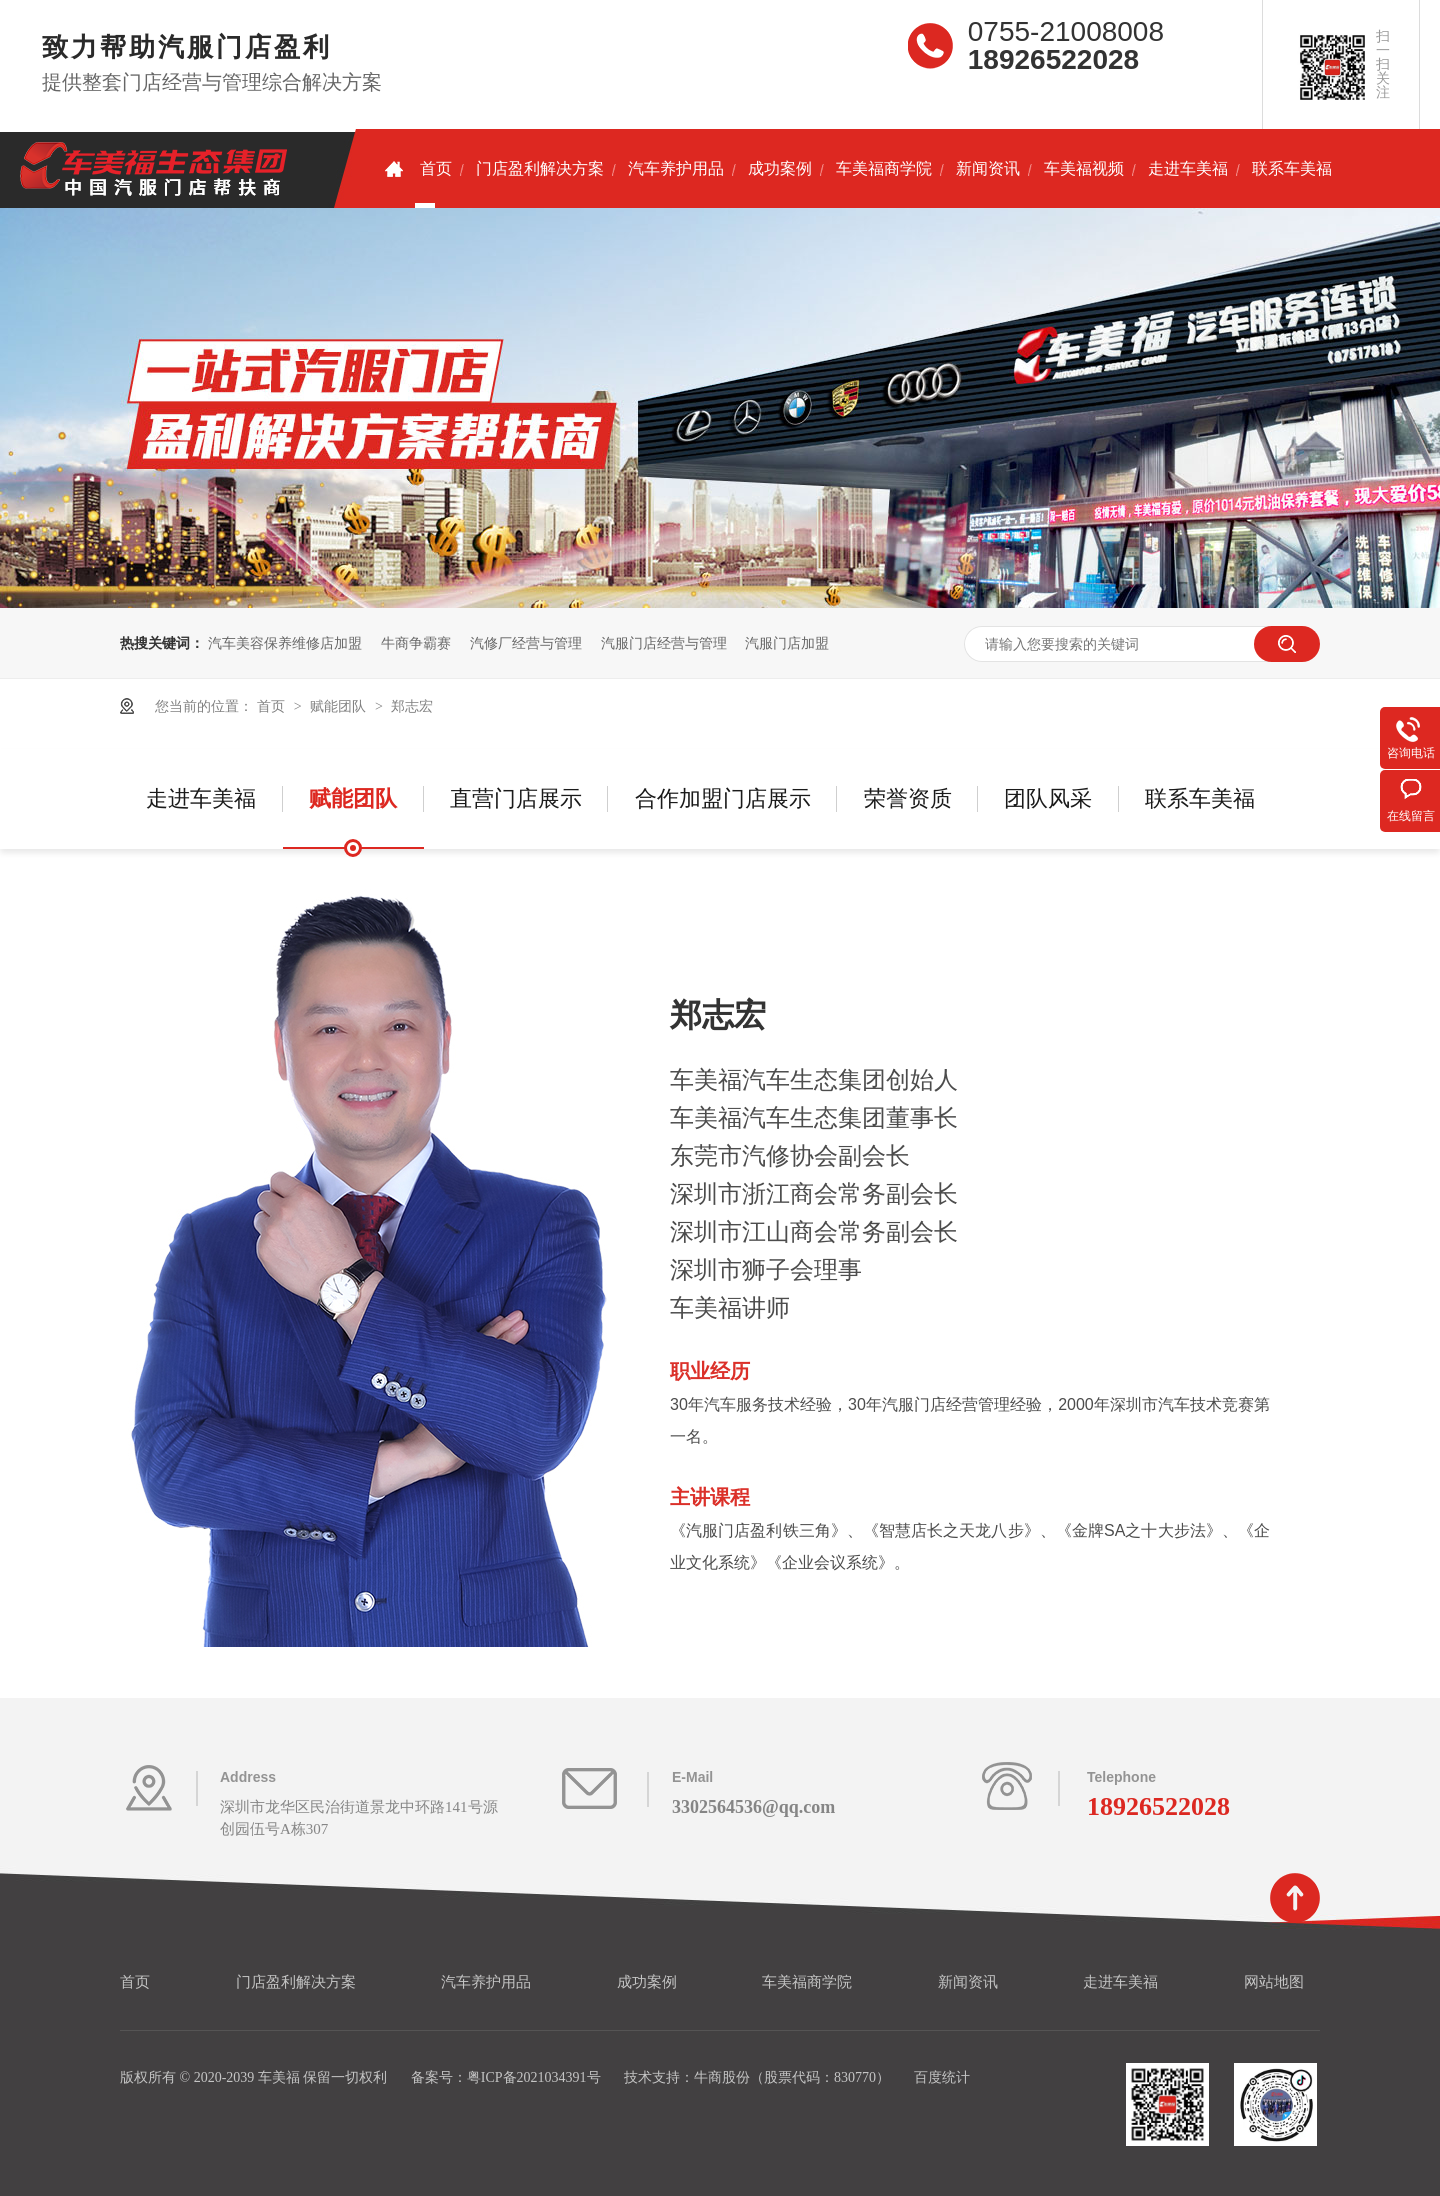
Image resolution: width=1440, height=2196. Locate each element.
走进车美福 (1188, 168)
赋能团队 (340, 706)
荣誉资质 (908, 798)
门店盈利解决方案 (540, 168)
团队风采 (1048, 798)
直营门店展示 (516, 798)
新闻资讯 (988, 168)
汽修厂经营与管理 (526, 643)
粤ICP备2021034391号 (534, 2077)
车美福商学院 (884, 168)
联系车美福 (1292, 168)
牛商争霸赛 (416, 643)
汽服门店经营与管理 (664, 643)
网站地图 (1274, 1982)
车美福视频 (1084, 168)
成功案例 (780, 168)
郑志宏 (412, 706)
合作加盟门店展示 (723, 798)
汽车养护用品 (676, 168)
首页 (418, 168)
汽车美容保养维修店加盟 (285, 643)
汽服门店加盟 (787, 643)
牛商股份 (722, 2077)
